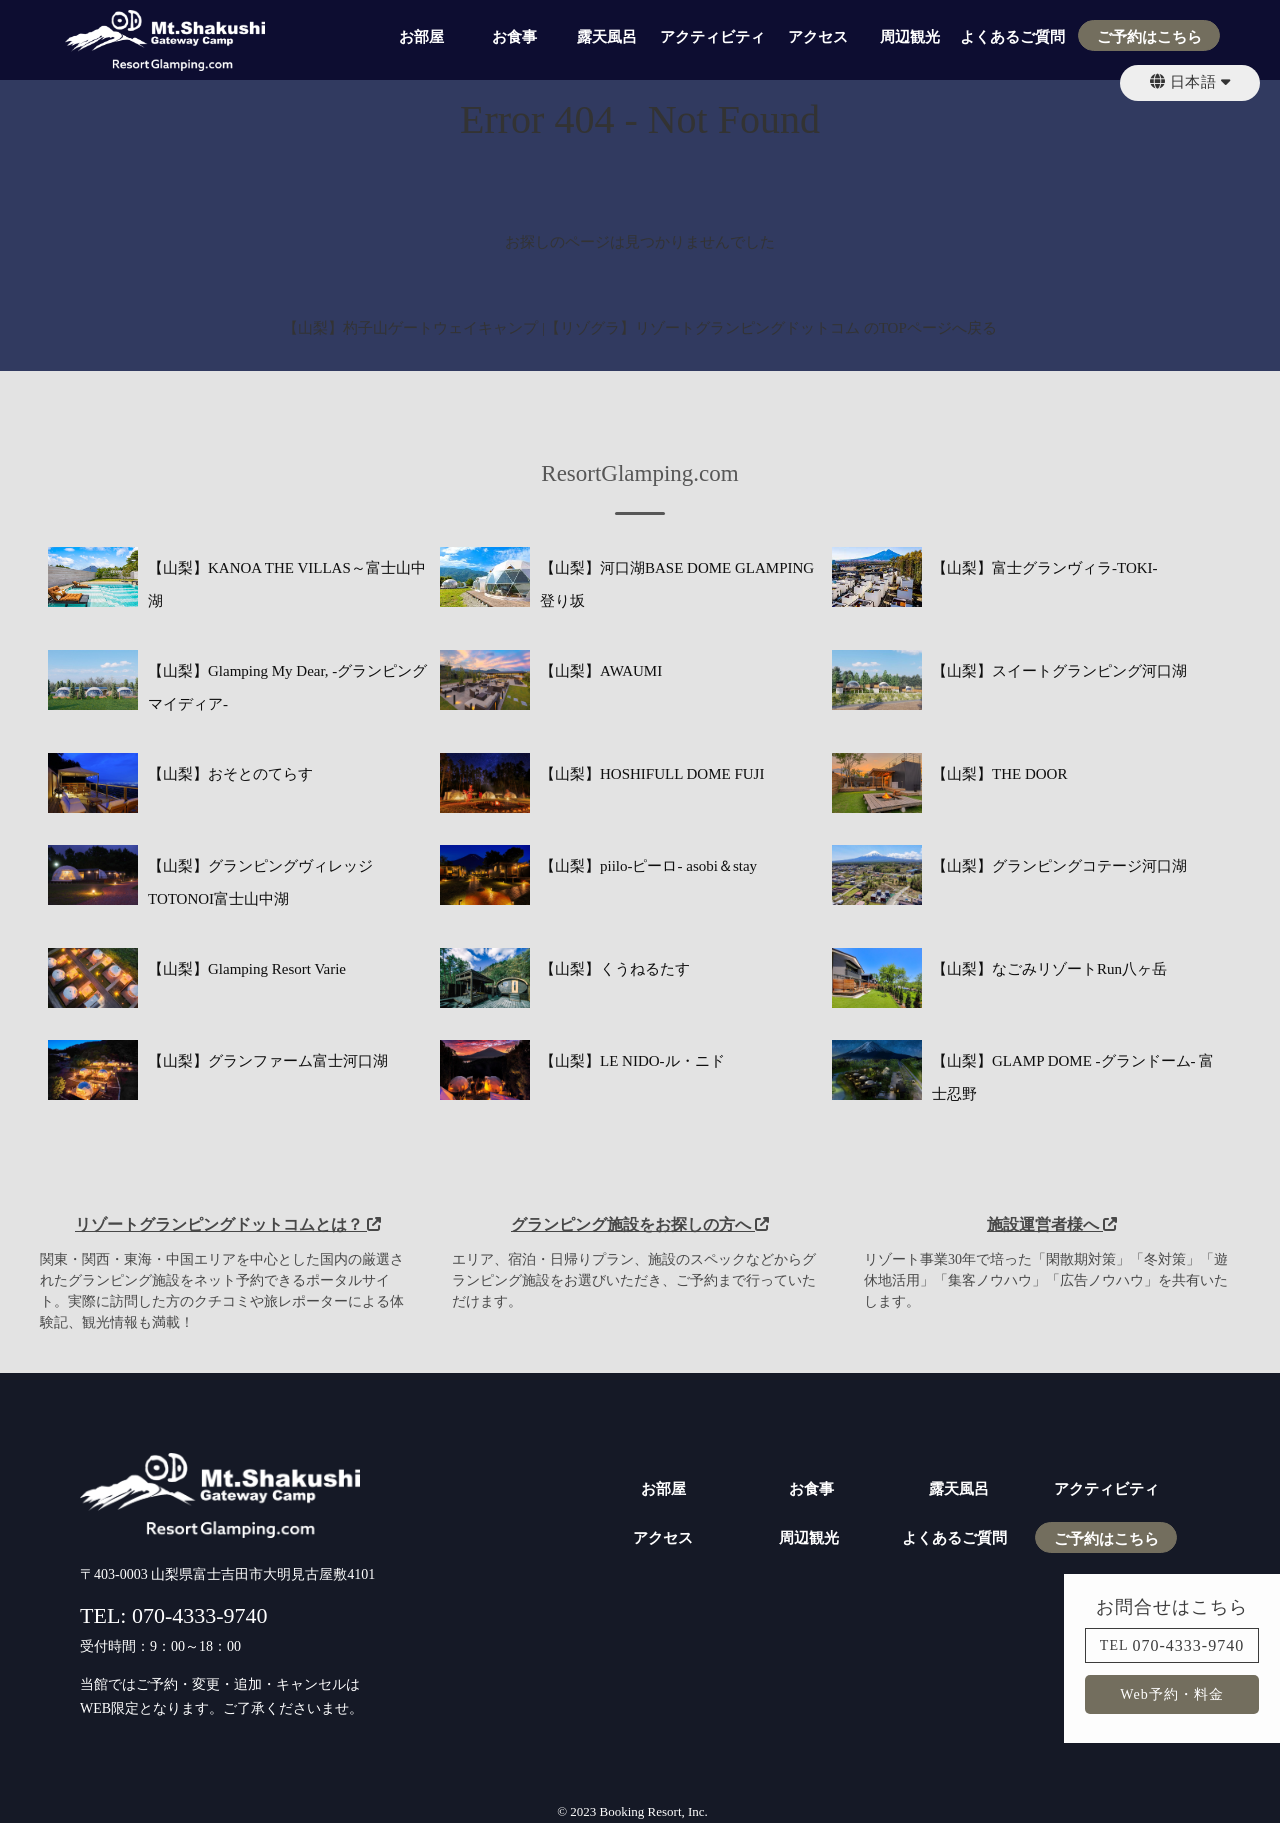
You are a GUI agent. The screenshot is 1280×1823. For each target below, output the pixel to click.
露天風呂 (607, 37)
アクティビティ (712, 37)
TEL (1114, 1645)
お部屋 (421, 37)
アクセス (818, 37)
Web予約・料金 (1171, 1694)
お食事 (514, 37)
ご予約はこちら (1149, 37)
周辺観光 (910, 37)
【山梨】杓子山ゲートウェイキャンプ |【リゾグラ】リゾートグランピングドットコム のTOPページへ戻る (640, 328)
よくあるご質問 (1012, 37)
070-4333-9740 (1189, 1645)
